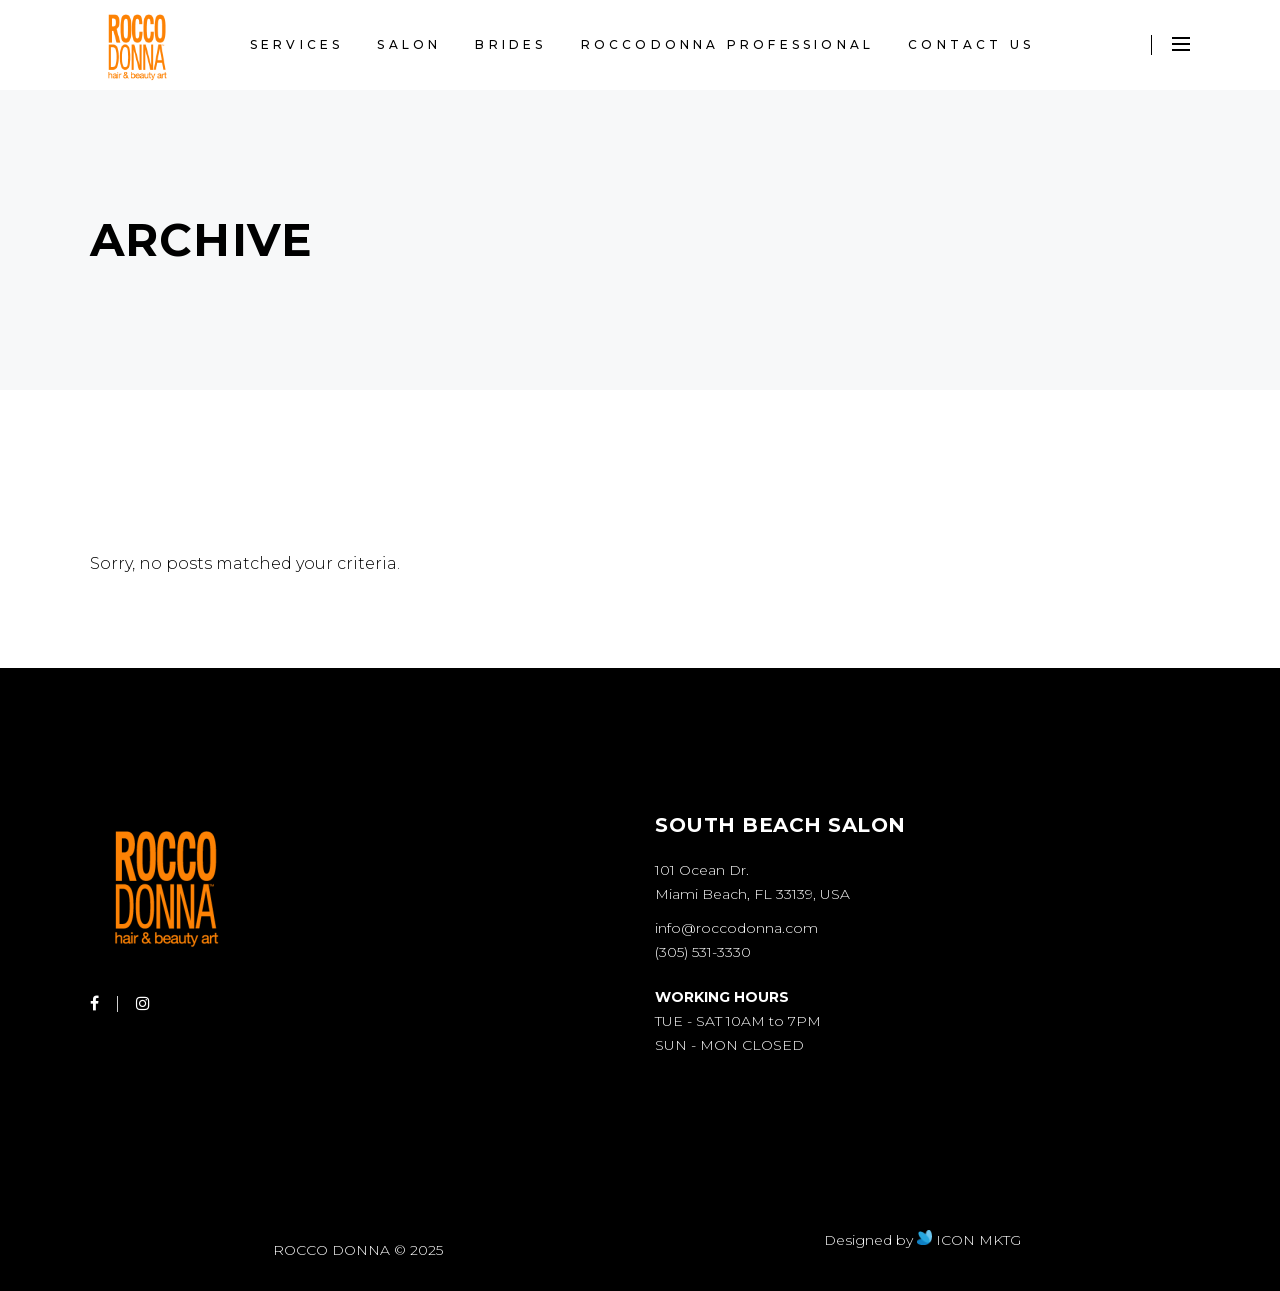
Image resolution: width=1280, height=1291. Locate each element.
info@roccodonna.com (736, 928)
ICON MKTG (969, 1240)
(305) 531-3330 (703, 952)
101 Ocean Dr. (702, 870)
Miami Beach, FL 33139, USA (752, 894)
